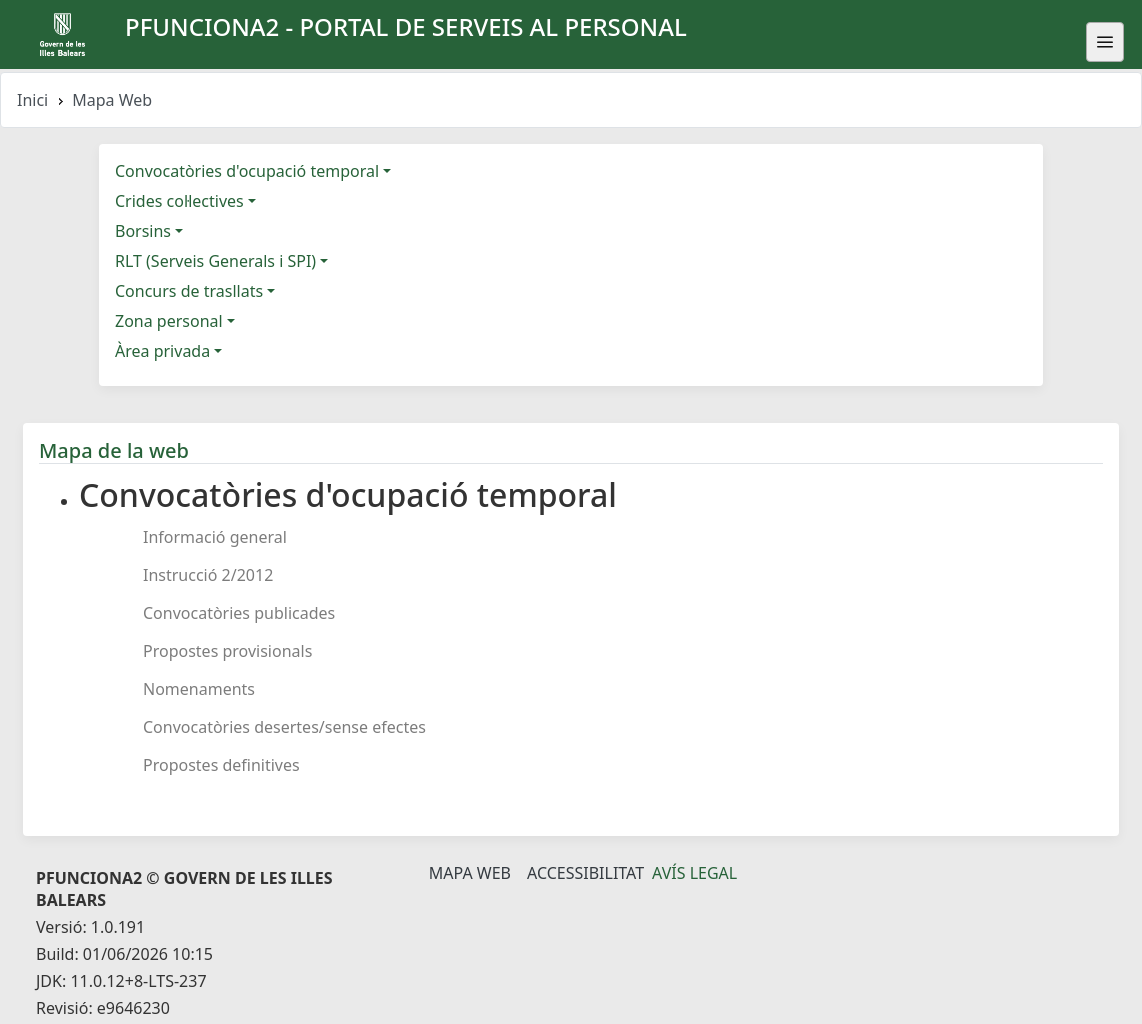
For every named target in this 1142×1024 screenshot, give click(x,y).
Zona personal (169, 321)
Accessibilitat (585, 873)
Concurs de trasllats (189, 291)
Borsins (143, 231)
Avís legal (694, 873)
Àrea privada (162, 351)
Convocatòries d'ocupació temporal (247, 171)
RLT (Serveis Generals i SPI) (215, 261)
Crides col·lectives (179, 201)
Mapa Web (470, 873)
